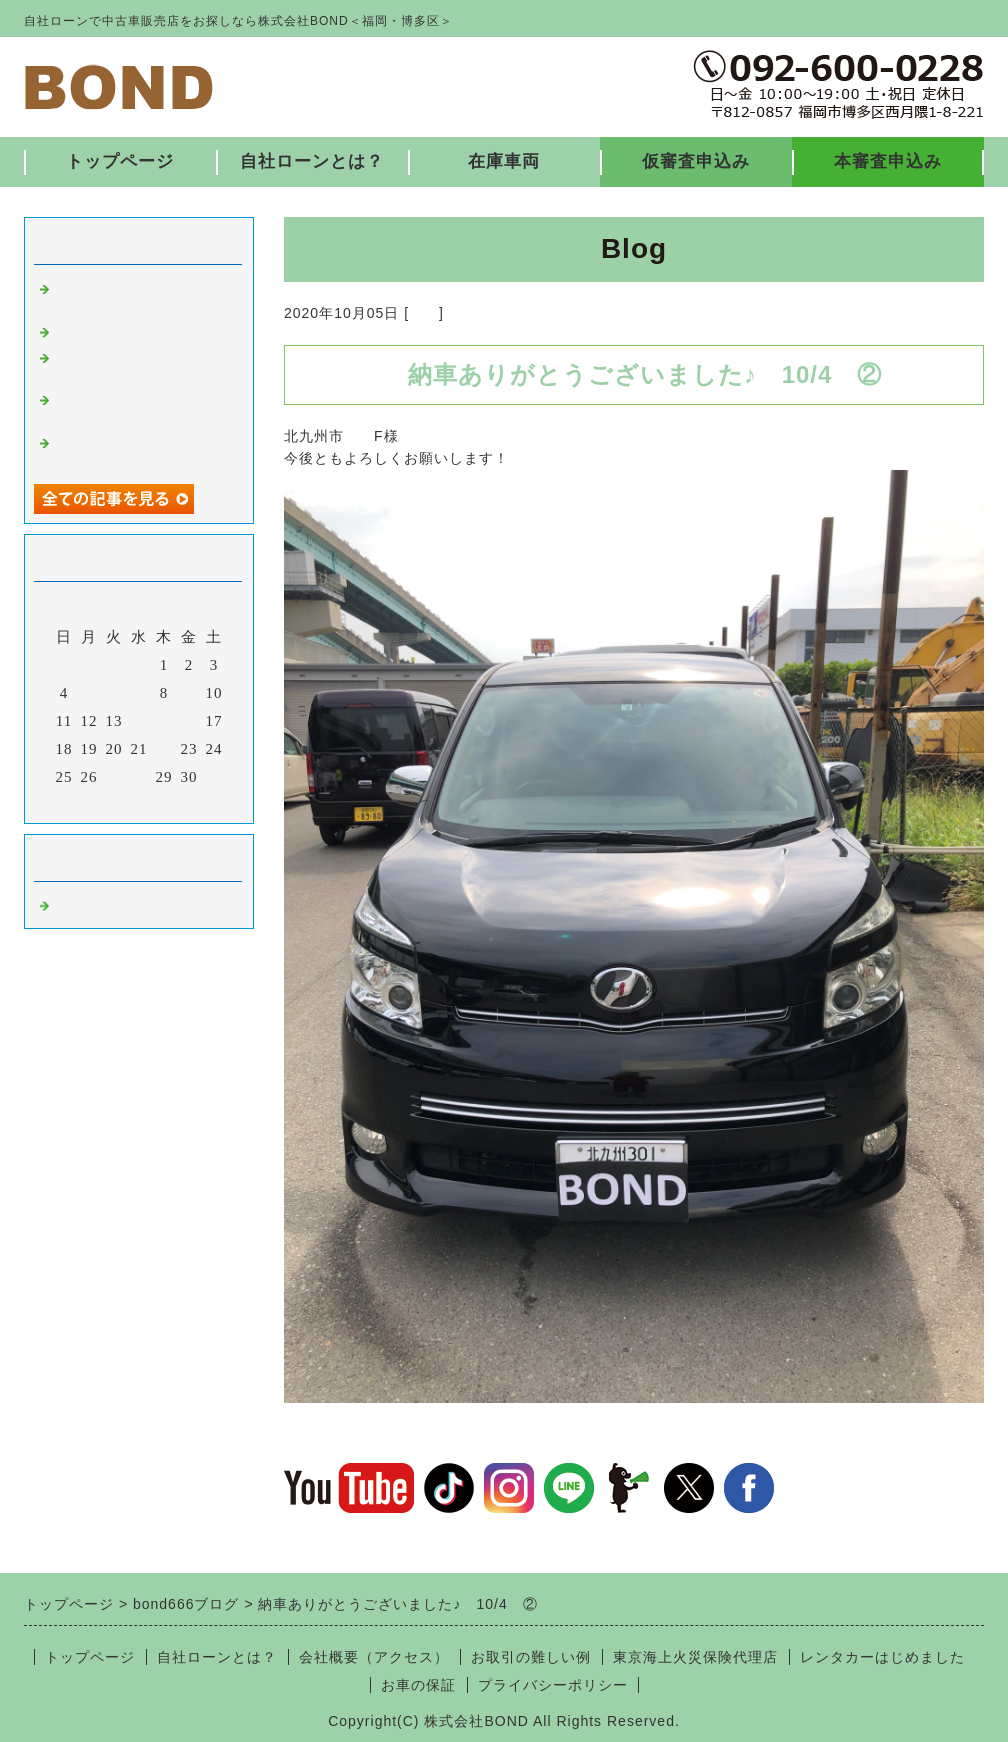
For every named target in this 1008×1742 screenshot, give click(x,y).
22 (164, 749)
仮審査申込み (696, 161)
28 (139, 777)
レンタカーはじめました (882, 1657)
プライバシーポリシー (553, 1685)
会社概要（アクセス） (374, 1657)
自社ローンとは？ (312, 161)
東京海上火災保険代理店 (695, 1657)
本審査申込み (888, 161)
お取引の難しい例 (531, 1657)
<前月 (97, 803)
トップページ (120, 161)
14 (139, 721)
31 (214, 777)
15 (164, 721)
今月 (139, 803)
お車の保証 (418, 1685)
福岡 (424, 313)
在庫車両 (504, 161)
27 (114, 777)
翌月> (180, 803)
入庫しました (102, 330)
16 (189, 721)
